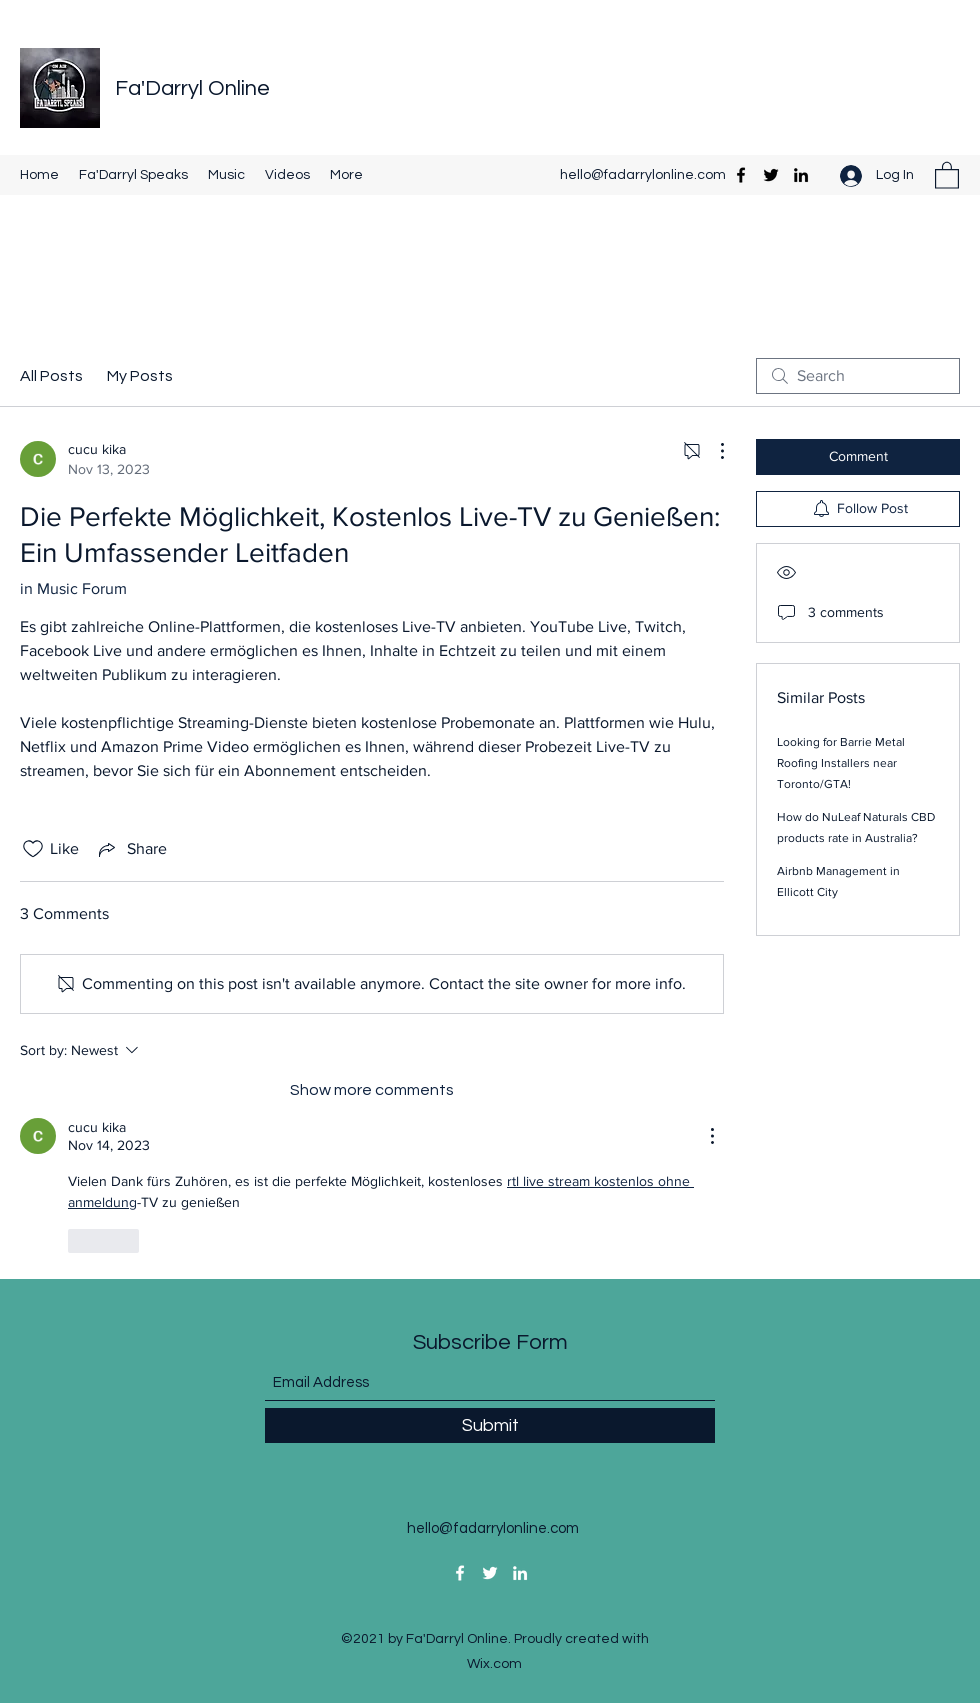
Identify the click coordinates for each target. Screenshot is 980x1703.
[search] (858, 376)
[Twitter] (771, 175)
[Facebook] (741, 175)
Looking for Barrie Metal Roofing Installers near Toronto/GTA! (841, 763)
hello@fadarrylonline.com (643, 175)
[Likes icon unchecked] (33, 849)
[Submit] (490, 1425)
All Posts (51, 376)
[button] (947, 174)
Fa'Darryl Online (192, 88)
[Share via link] (131, 849)
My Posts (140, 376)
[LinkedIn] (801, 175)
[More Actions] (712, 451)
